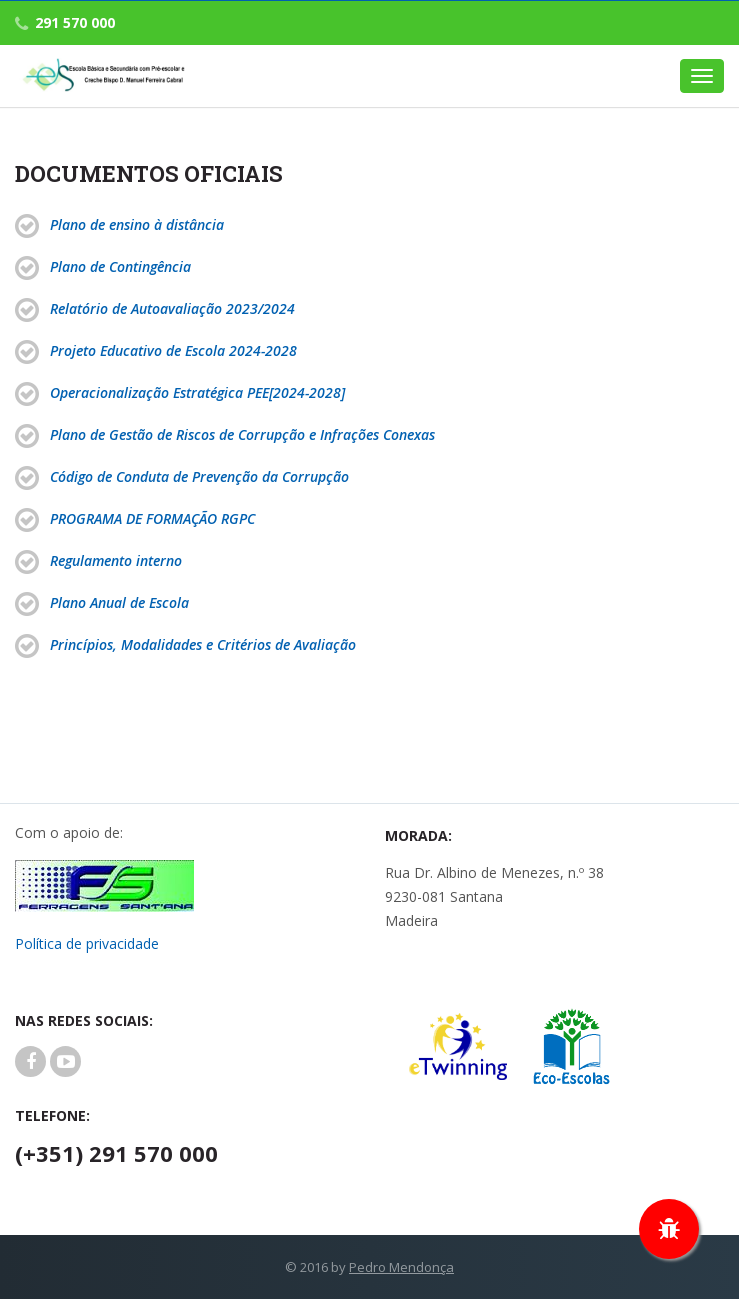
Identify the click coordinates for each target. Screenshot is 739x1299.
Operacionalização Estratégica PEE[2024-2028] (197, 392)
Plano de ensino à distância (137, 224)
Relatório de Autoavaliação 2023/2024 (172, 308)
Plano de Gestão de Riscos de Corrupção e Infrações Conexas (242, 434)
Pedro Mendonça (401, 1267)
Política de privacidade (87, 943)
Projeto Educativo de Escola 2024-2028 (173, 350)
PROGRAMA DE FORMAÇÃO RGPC (152, 518)
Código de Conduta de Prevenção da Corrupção (199, 476)
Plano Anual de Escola (119, 602)
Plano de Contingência (120, 266)
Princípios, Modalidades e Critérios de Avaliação (203, 644)
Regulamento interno (116, 560)
